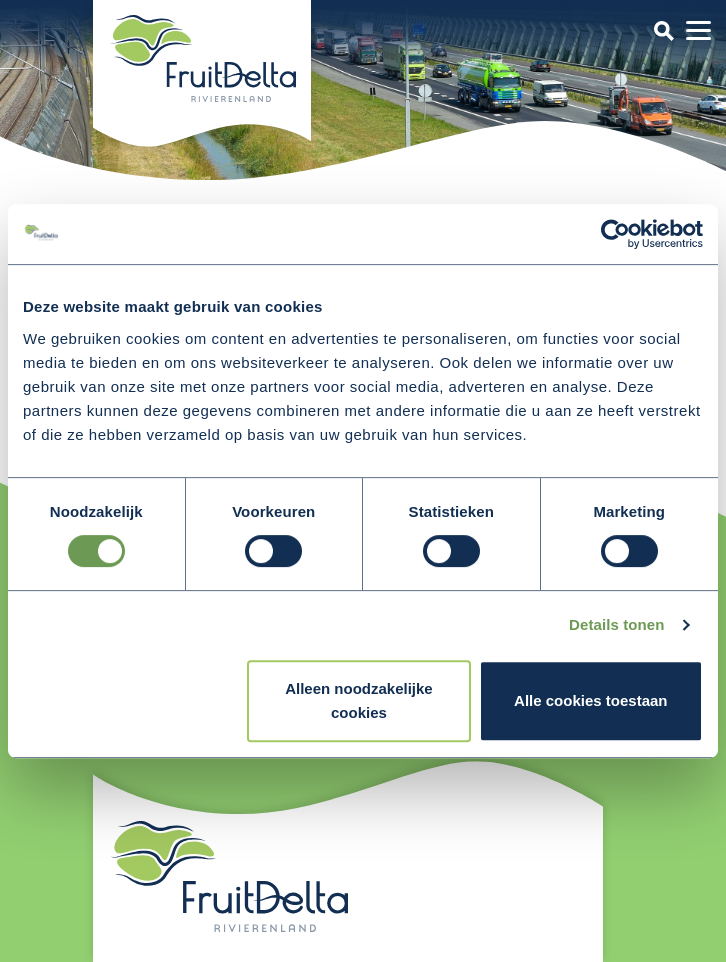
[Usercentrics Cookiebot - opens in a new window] (615, 234)
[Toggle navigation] (663, 30)
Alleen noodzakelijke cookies (359, 700)
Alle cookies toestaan (590, 700)
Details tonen (616, 624)
